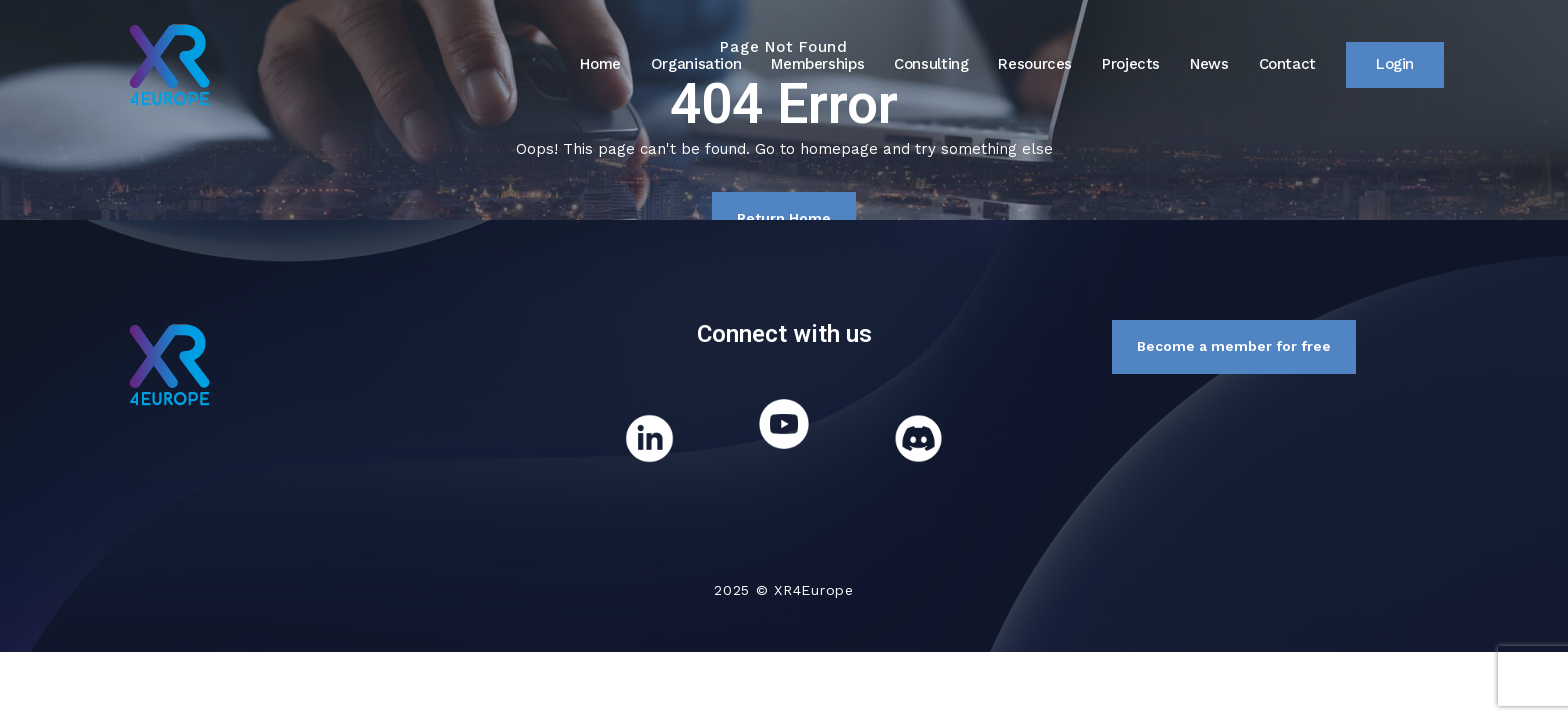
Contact (1287, 64)
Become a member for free (1234, 346)
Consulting (931, 64)
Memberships (817, 64)
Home (600, 64)
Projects (1131, 64)
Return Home (784, 218)
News (1209, 64)
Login (1395, 64)
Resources (1035, 64)
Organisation (696, 64)
